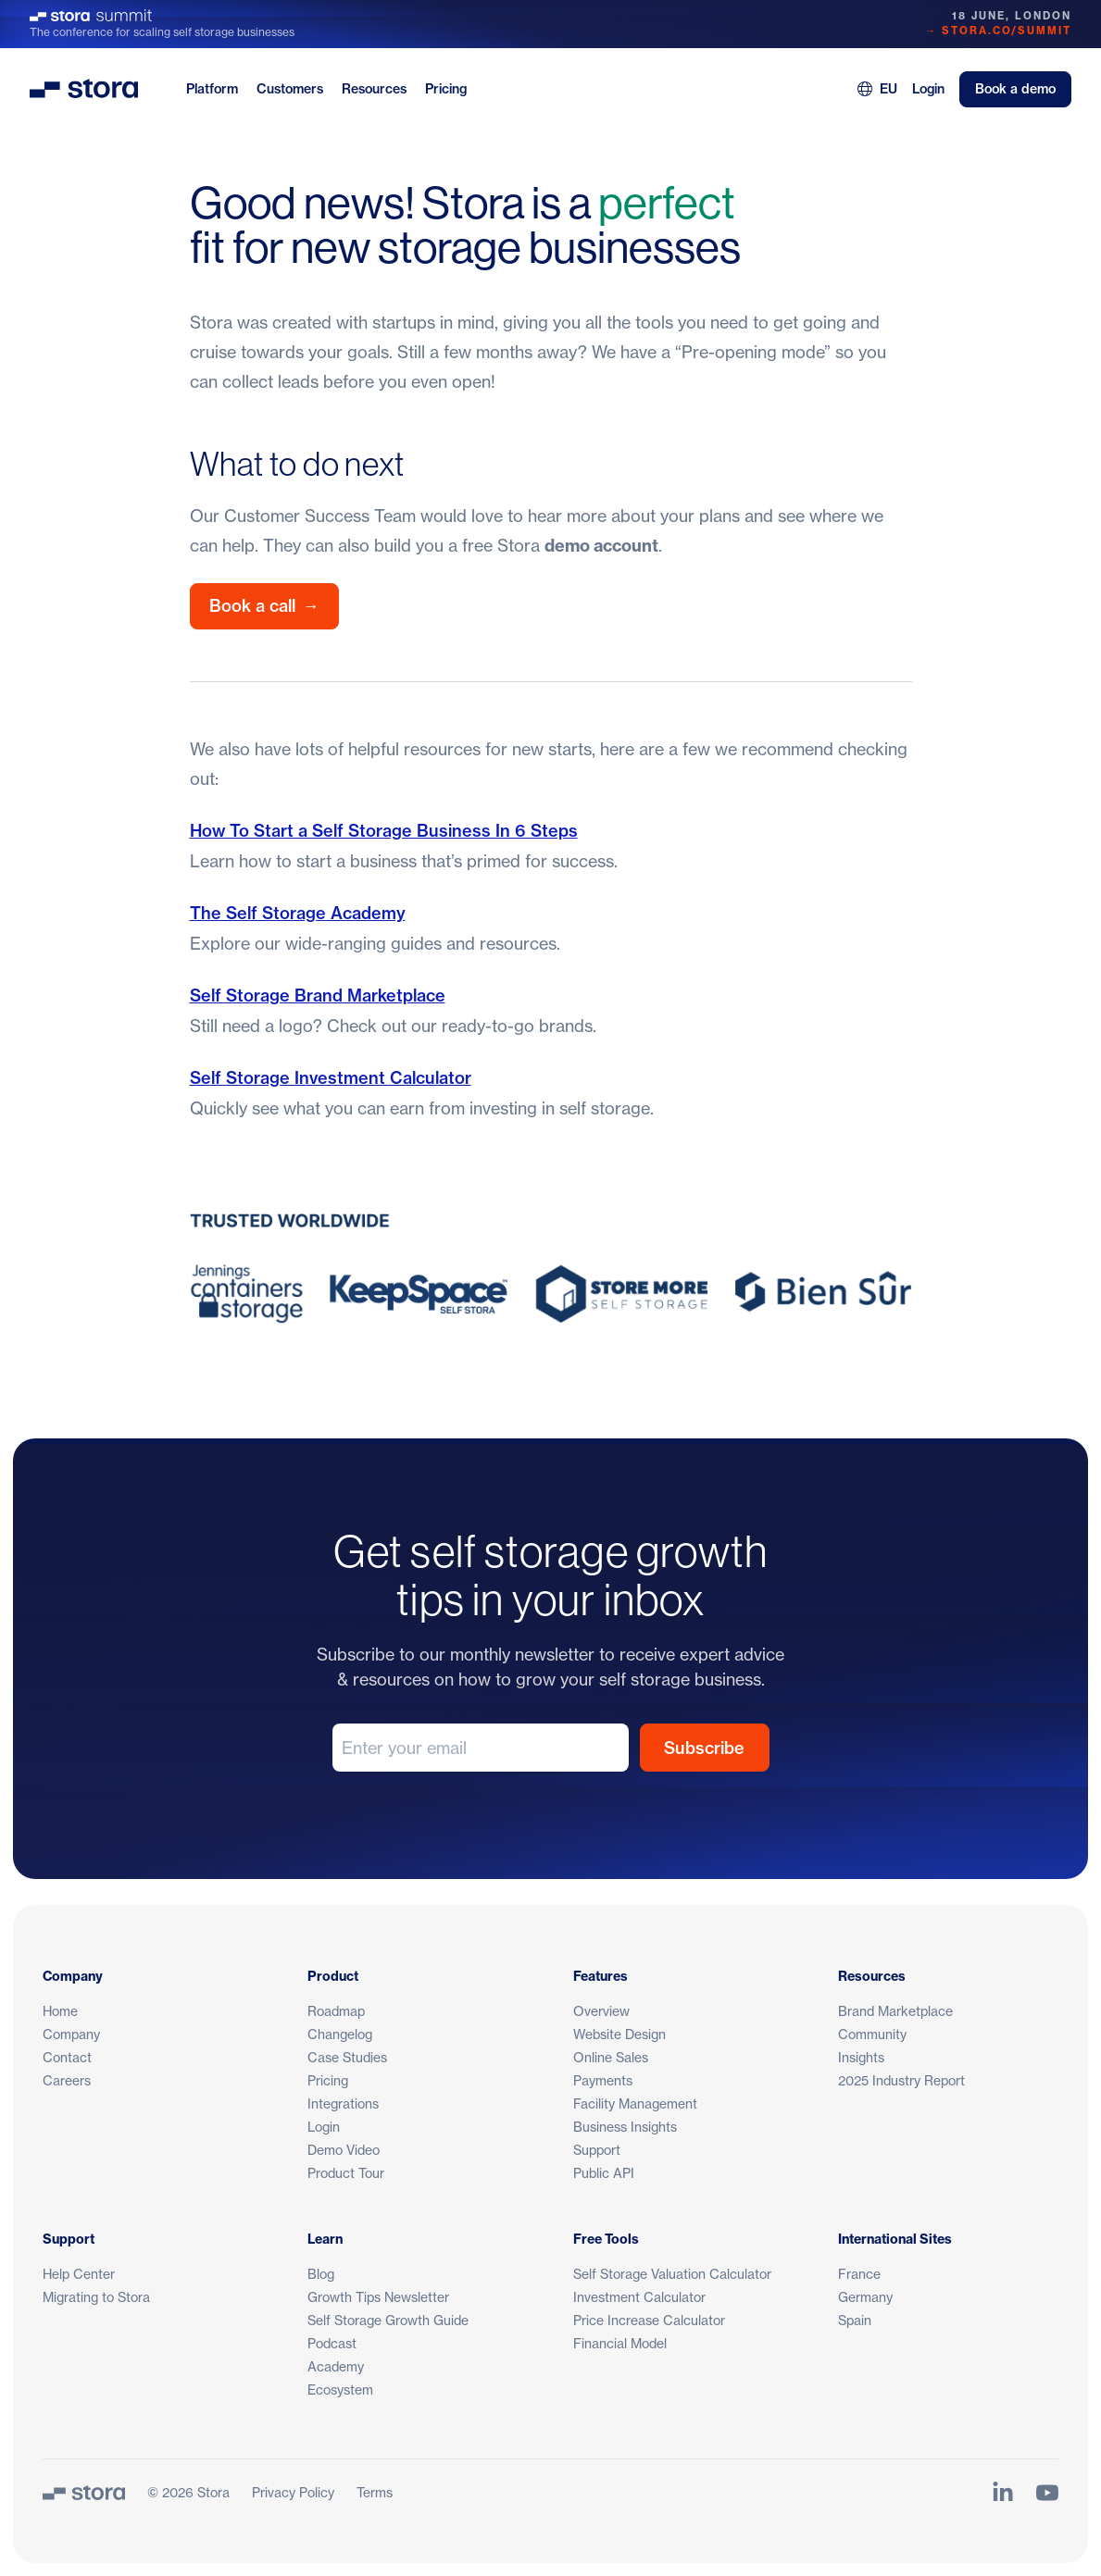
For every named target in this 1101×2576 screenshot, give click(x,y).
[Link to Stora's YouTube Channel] (1047, 2493)
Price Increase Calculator (649, 2320)
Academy (335, 2366)
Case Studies (347, 2057)
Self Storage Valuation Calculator (672, 2274)
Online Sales (610, 2057)
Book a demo (1015, 89)
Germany (865, 2297)
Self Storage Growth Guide (388, 2320)
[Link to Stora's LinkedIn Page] (1003, 2493)
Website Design (619, 2034)
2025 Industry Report (901, 2080)
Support (596, 2150)
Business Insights (625, 2126)
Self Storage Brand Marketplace (317, 995)
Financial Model (620, 2343)
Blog (320, 2274)
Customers (289, 89)
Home (60, 2011)
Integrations (343, 2103)
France (859, 2274)
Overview (601, 2011)
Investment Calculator (639, 2297)
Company (71, 2034)
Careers (67, 2080)
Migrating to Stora (96, 2297)
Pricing (446, 89)
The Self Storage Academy (298, 913)
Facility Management (635, 2103)
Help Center (79, 2274)
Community (872, 2034)
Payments (602, 2080)
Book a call (264, 606)
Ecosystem (340, 2389)
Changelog (339, 2034)
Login (928, 89)
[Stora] (84, 2492)
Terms (375, 2492)
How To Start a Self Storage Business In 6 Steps (384, 830)
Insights (861, 2057)
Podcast (332, 2343)
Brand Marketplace (895, 2011)
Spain (854, 2320)
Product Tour (345, 2173)
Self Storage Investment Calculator (330, 1078)
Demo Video (343, 2150)
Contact (67, 2057)
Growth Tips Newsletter (378, 2297)
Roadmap (336, 2011)
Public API (603, 2173)
